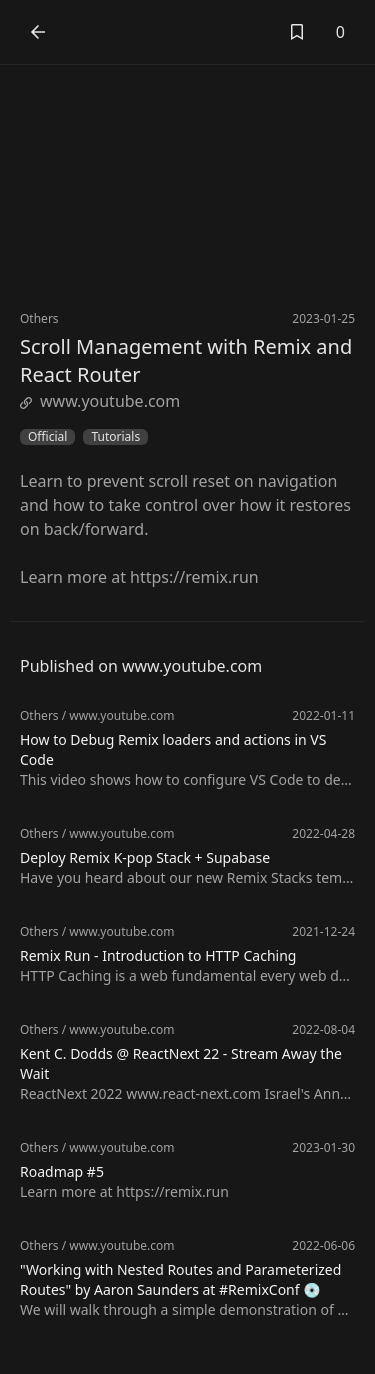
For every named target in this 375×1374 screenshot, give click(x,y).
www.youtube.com (100, 401)
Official (47, 437)
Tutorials (115, 437)
